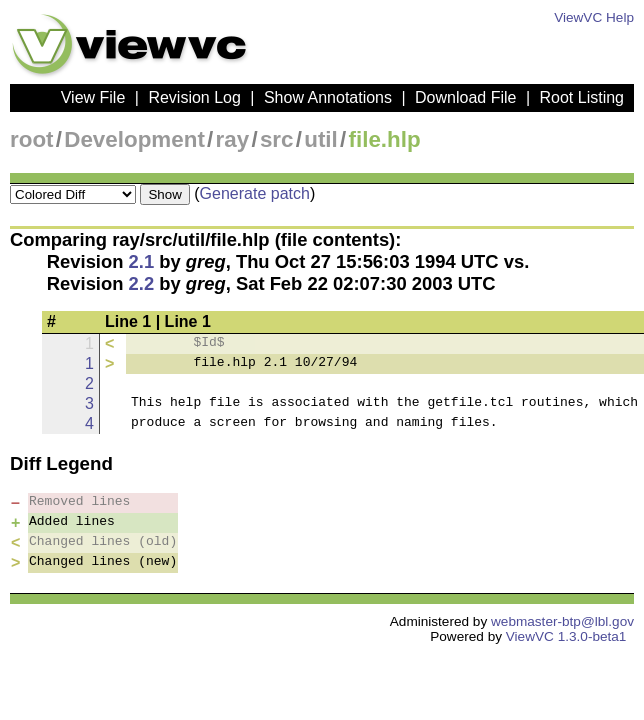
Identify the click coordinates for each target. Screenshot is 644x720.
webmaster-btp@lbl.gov (562, 621)
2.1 (142, 261)
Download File (465, 97)
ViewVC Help (594, 17)
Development (134, 139)
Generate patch (255, 193)
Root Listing (582, 97)
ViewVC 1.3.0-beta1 (566, 636)
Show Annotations (328, 97)
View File (93, 97)
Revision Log (194, 97)
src (277, 139)
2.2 (142, 283)
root (32, 139)
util (321, 139)
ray (233, 139)
